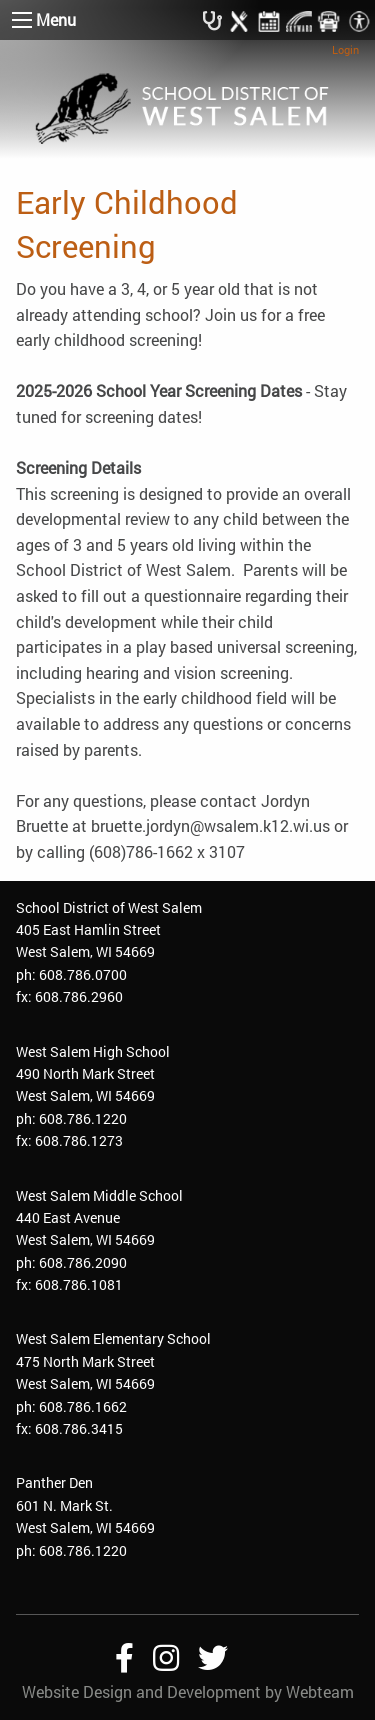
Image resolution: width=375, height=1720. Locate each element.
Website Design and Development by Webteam (188, 1691)
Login (345, 49)
